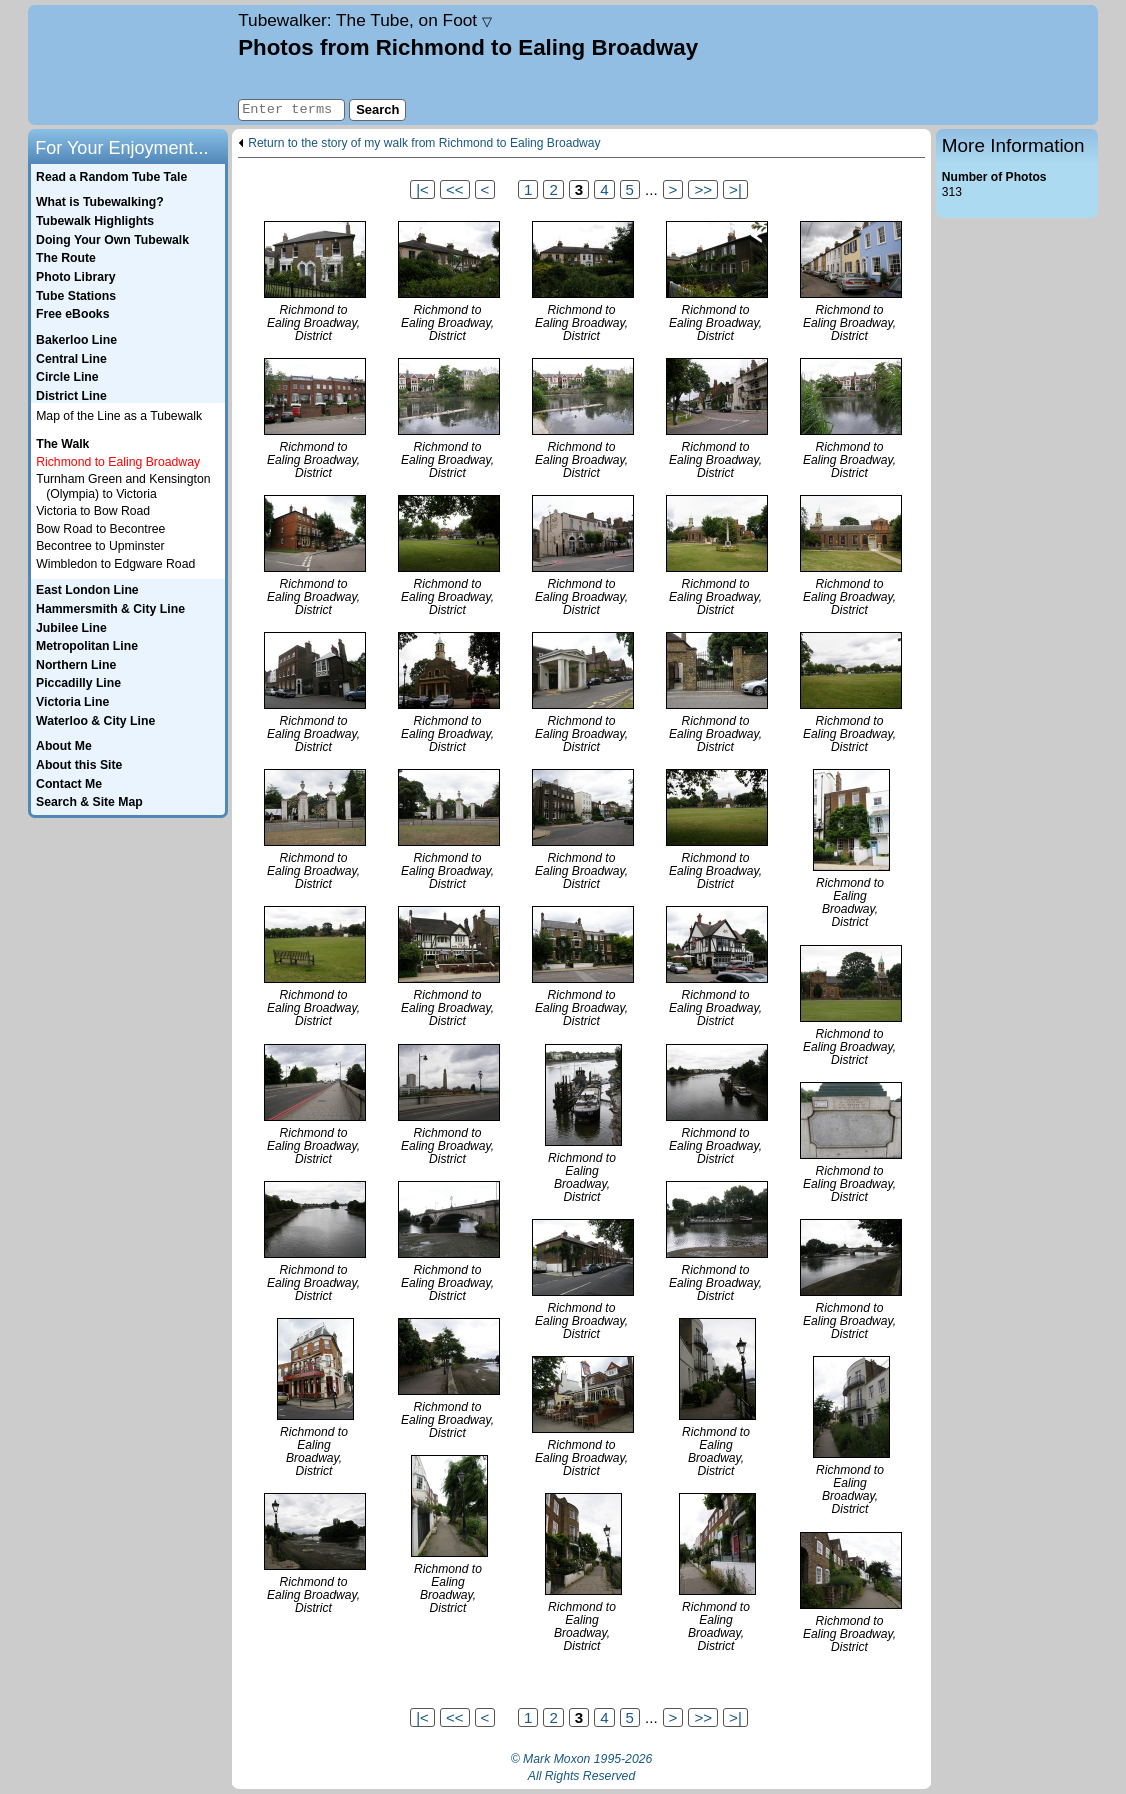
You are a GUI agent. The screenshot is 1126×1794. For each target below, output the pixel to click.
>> (703, 189)
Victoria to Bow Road (93, 511)
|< (422, 189)
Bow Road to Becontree (100, 529)
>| (735, 189)
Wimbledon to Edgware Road (115, 564)
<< (455, 189)
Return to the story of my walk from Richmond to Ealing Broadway (424, 143)
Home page (130, 65)
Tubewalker (365, 20)
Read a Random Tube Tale (111, 177)
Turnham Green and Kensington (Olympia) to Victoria (123, 486)
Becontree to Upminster (100, 546)
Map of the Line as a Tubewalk (119, 416)
